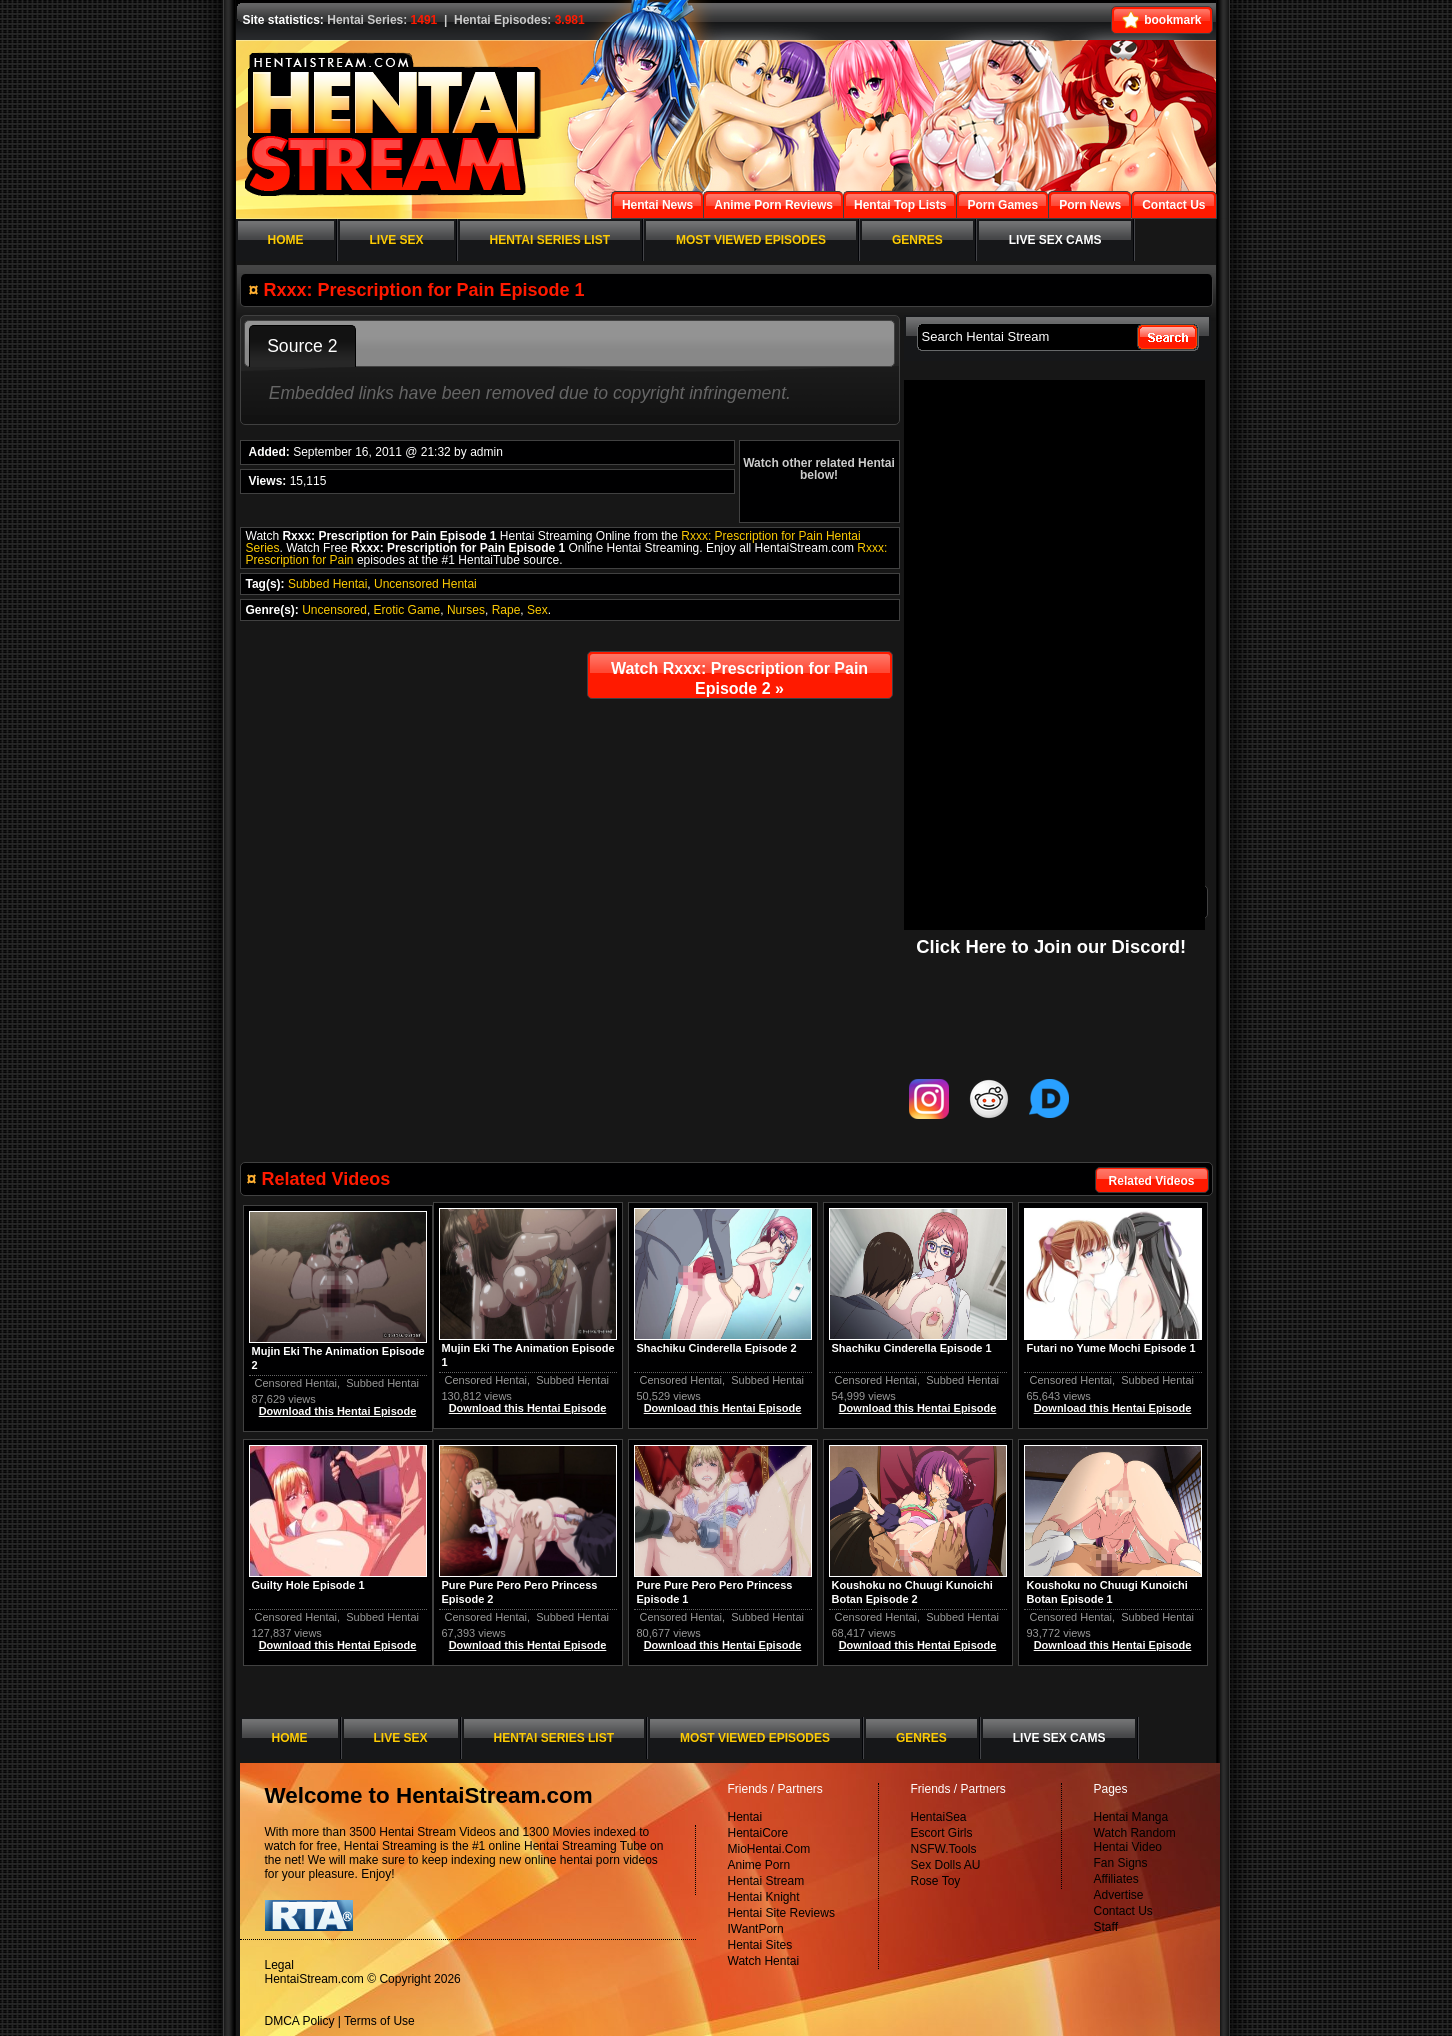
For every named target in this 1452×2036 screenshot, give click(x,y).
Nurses (466, 610)
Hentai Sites (760, 1945)
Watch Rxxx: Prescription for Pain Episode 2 (739, 678)
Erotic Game (407, 610)
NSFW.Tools (944, 1849)
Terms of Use (379, 2021)
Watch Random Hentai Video (1135, 1840)
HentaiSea (939, 1817)
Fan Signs (1121, 1863)
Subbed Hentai (327, 584)
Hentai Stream (766, 1881)
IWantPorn (756, 1929)
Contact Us (1123, 1911)
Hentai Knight (764, 1897)
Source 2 (302, 346)
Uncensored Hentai (425, 584)
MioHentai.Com (769, 1849)
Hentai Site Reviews (781, 1913)
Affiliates (1116, 1879)
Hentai (745, 1817)
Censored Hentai (1071, 1380)
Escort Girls (942, 1833)
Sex (537, 610)
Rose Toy (936, 1881)
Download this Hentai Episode (1113, 1408)
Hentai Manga (1131, 1817)
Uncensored (334, 610)
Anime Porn (759, 1865)
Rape (506, 610)
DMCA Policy (300, 2021)
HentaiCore (758, 1833)
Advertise (1119, 1895)
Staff (1106, 1927)
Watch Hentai (764, 1961)
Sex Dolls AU (946, 1865)
